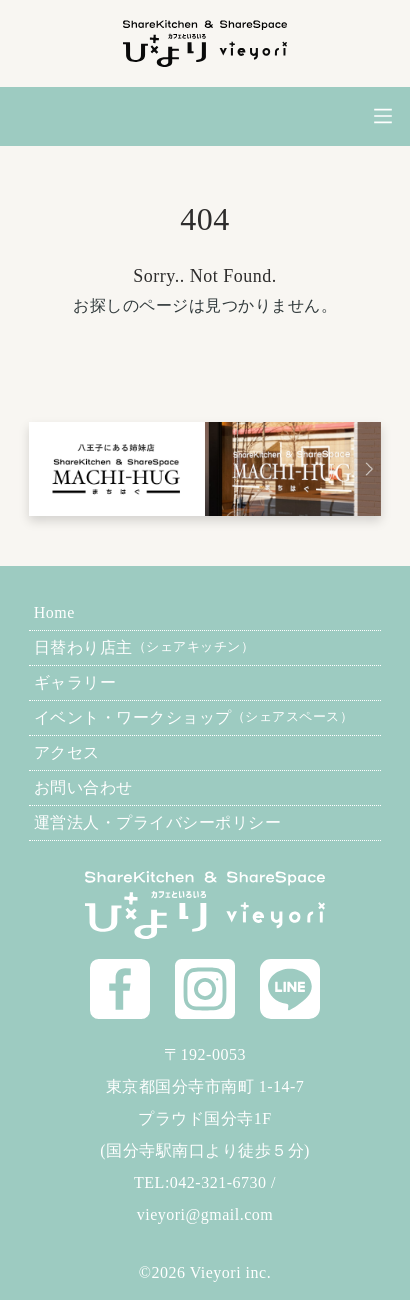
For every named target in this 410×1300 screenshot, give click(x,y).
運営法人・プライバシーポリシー (158, 822)
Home (54, 612)
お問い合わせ (83, 787)
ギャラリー (75, 682)
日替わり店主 (144, 647)
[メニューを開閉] (383, 116)
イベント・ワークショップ (194, 717)
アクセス (67, 752)
